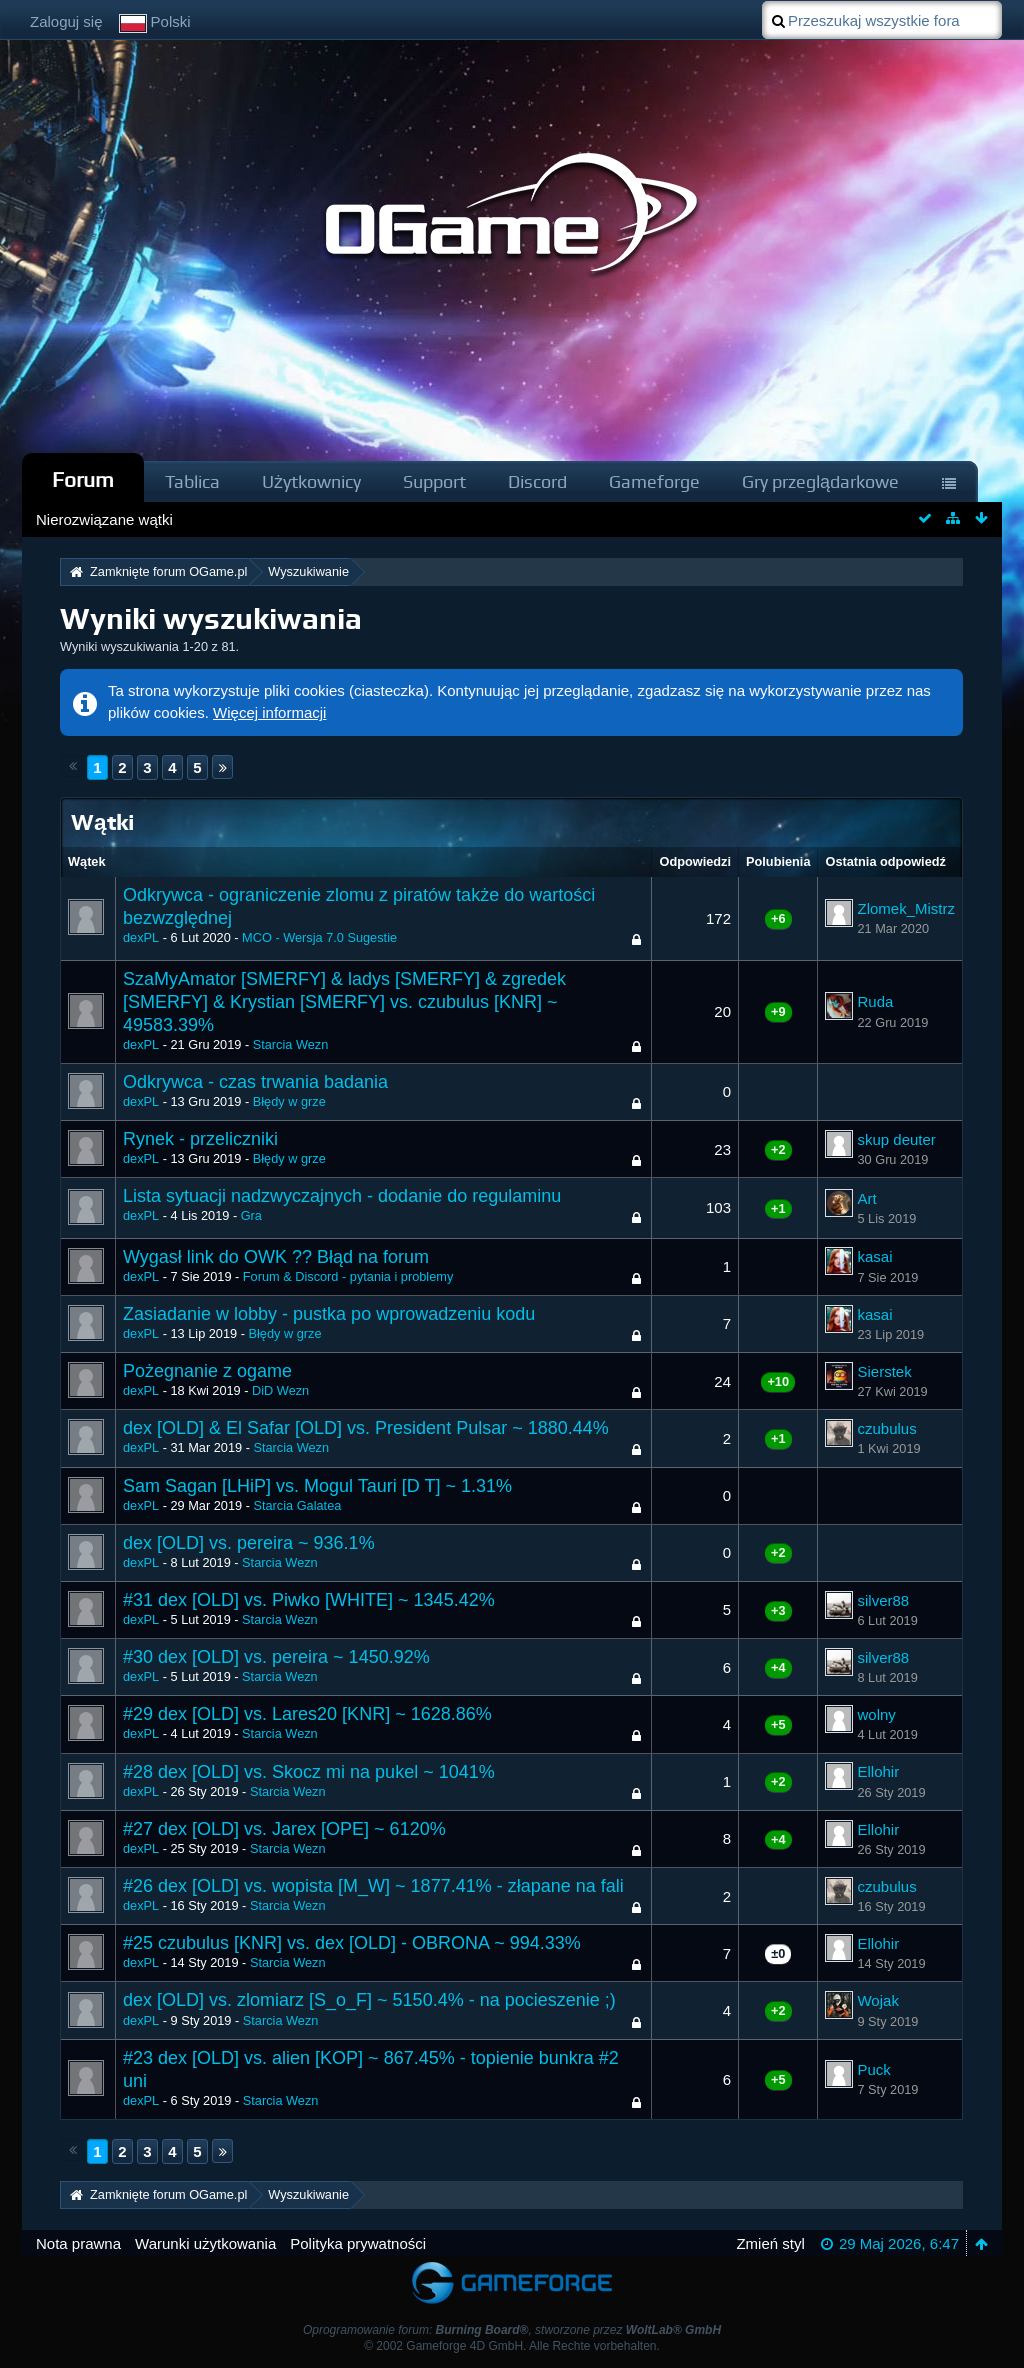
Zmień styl (770, 2243)
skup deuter (896, 1139)
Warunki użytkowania (205, 2243)
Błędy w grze (289, 1101)
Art (866, 1198)
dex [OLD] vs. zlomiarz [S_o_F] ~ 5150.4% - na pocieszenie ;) (369, 2000)
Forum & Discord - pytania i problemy (348, 1276)
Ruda (875, 1001)
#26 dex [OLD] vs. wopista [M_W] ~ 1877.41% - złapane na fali (373, 1886)
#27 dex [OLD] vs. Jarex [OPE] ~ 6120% (284, 1829)
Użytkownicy (311, 481)
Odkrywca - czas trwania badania (255, 1082)
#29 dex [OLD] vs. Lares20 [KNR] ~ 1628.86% (307, 1714)
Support (434, 481)
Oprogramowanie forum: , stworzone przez (512, 2330)
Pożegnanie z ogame (207, 1371)
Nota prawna (78, 2243)
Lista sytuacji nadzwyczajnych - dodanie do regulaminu (342, 1196)
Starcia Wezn (291, 1044)
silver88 (883, 1600)
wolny (876, 1714)
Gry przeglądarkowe (820, 481)
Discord (537, 481)
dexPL (141, 937)
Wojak (877, 2000)
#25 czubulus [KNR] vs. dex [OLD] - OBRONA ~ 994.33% (352, 1943)
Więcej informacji (269, 712)
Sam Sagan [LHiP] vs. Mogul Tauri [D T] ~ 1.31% (317, 1486)
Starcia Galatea (297, 1505)
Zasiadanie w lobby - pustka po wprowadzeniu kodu (329, 1314)
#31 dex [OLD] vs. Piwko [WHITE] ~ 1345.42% (309, 1600)
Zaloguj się (66, 21)
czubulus (886, 1428)
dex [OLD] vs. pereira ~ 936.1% (249, 1543)
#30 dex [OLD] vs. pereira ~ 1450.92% (276, 1657)
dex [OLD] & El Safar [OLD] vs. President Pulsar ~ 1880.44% (366, 1428)
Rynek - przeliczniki (200, 1139)
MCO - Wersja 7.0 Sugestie (319, 937)
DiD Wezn (280, 1390)
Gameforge (654, 481)
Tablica (192, 481)
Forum (83, 479)
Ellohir (878, 1771)
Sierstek (884, 1371)
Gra (251, 1215)
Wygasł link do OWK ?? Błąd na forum (276, 1257)
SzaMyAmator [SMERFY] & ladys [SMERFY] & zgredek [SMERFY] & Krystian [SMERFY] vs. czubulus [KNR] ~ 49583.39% (344, 1002)
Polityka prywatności (358, 2243)
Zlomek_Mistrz (906, 908)
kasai (874, 1256)
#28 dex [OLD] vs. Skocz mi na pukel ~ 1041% (309, 1772)
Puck (873, 2069)
